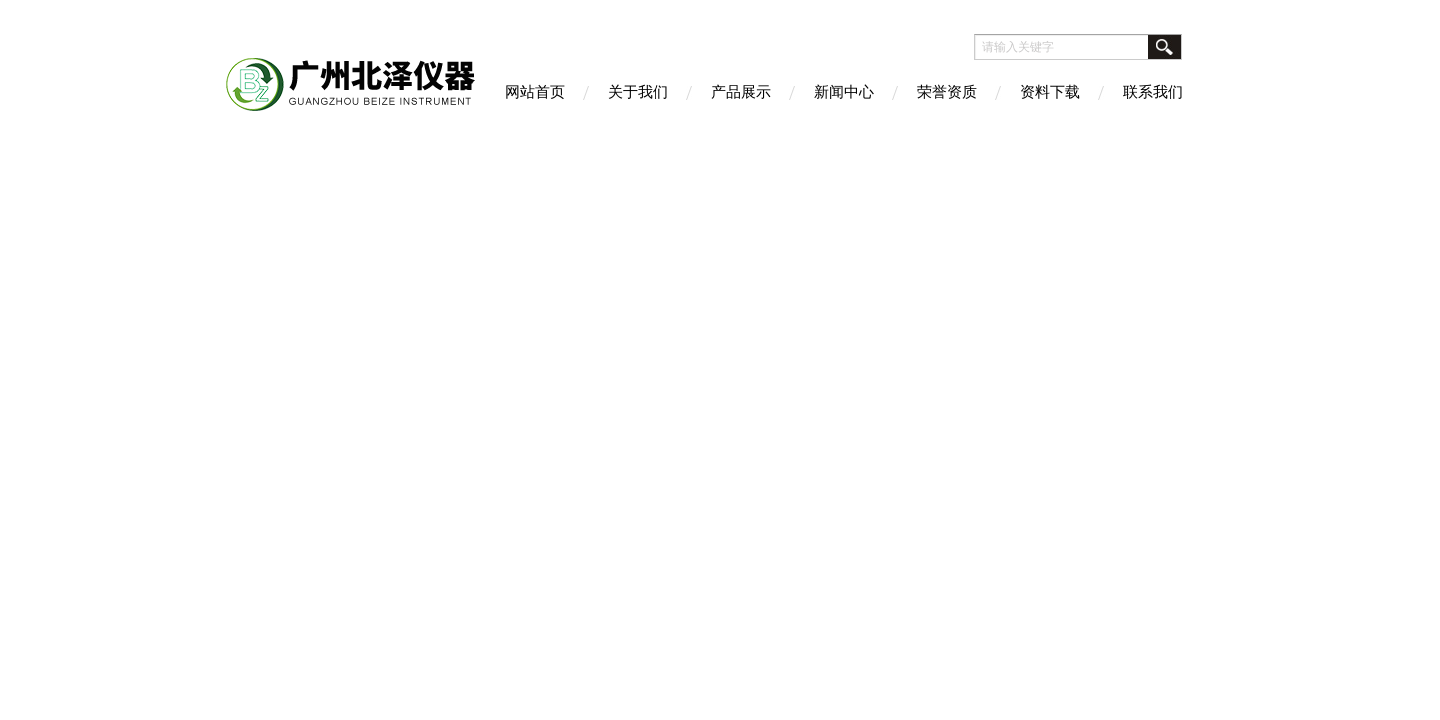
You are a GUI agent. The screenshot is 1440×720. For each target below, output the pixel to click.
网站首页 (535, 91)
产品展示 (741, 91)
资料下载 (1050, 91)
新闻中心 (844, 91)
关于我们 (638, 91)
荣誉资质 (947, 91)
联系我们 (1153, 91)
